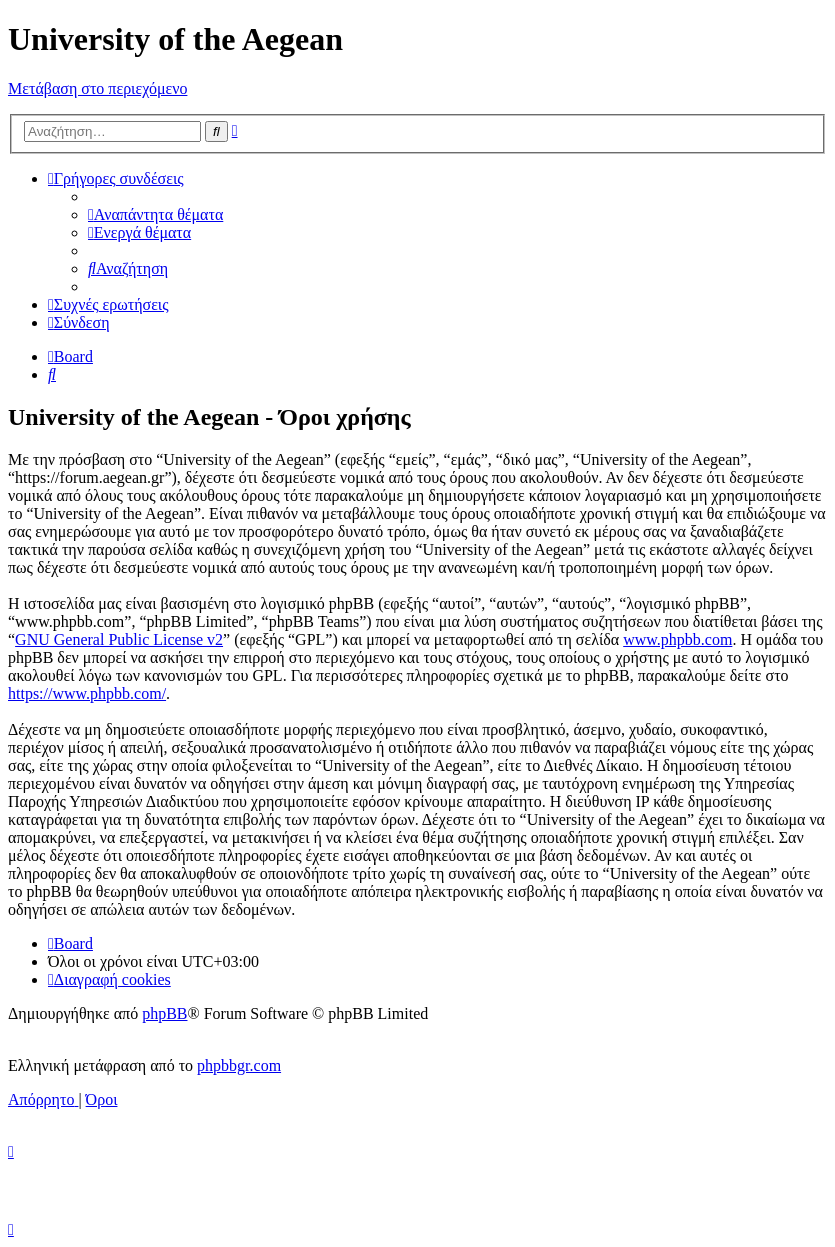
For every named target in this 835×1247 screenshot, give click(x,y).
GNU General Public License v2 (119, 639)
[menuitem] (155, 214)
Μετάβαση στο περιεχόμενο (97, 88)
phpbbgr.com (239, 1065)
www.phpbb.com (677, 639)
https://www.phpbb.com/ (87, 693)
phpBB (164, 1013)
